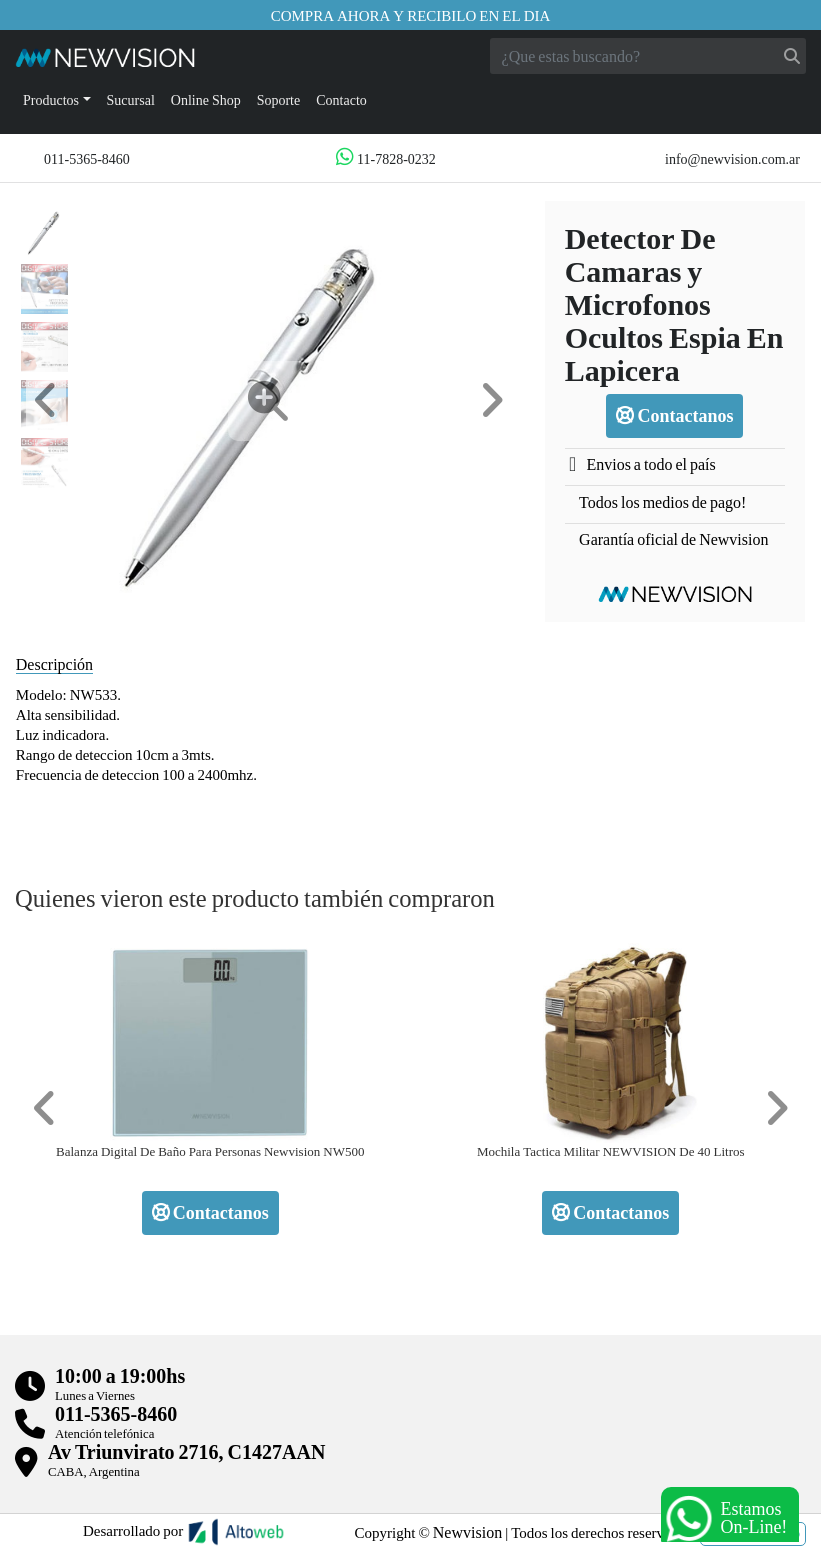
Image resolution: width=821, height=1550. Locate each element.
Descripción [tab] (54, 663)
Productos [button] (51, 99)
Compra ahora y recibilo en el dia (411, 15)
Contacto (341, 99)
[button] (46, 400)
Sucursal (131, 99)
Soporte (279, 99)
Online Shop (206, 99)
